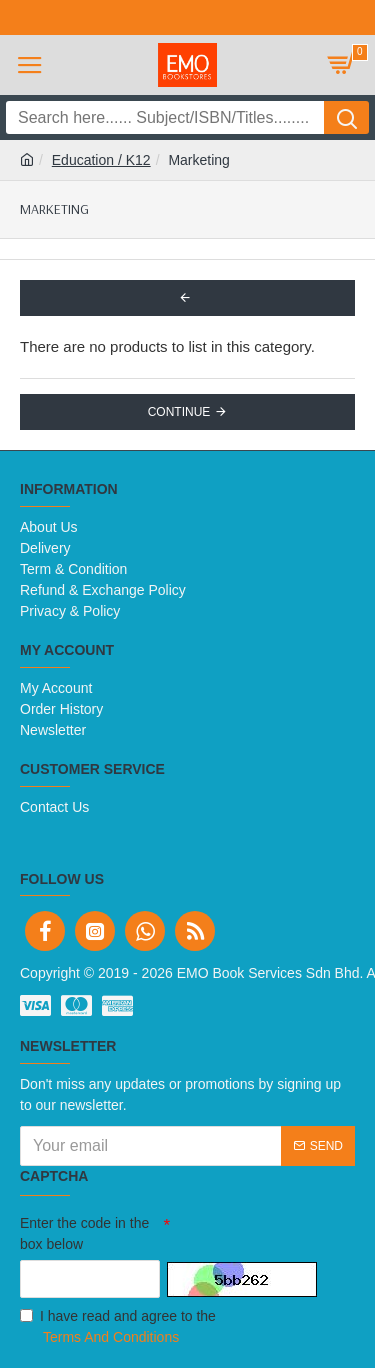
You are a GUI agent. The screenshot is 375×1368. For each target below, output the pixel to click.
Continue (179, 412)
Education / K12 (101, 160)
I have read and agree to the (118, 1328)
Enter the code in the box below (84, 1233)
